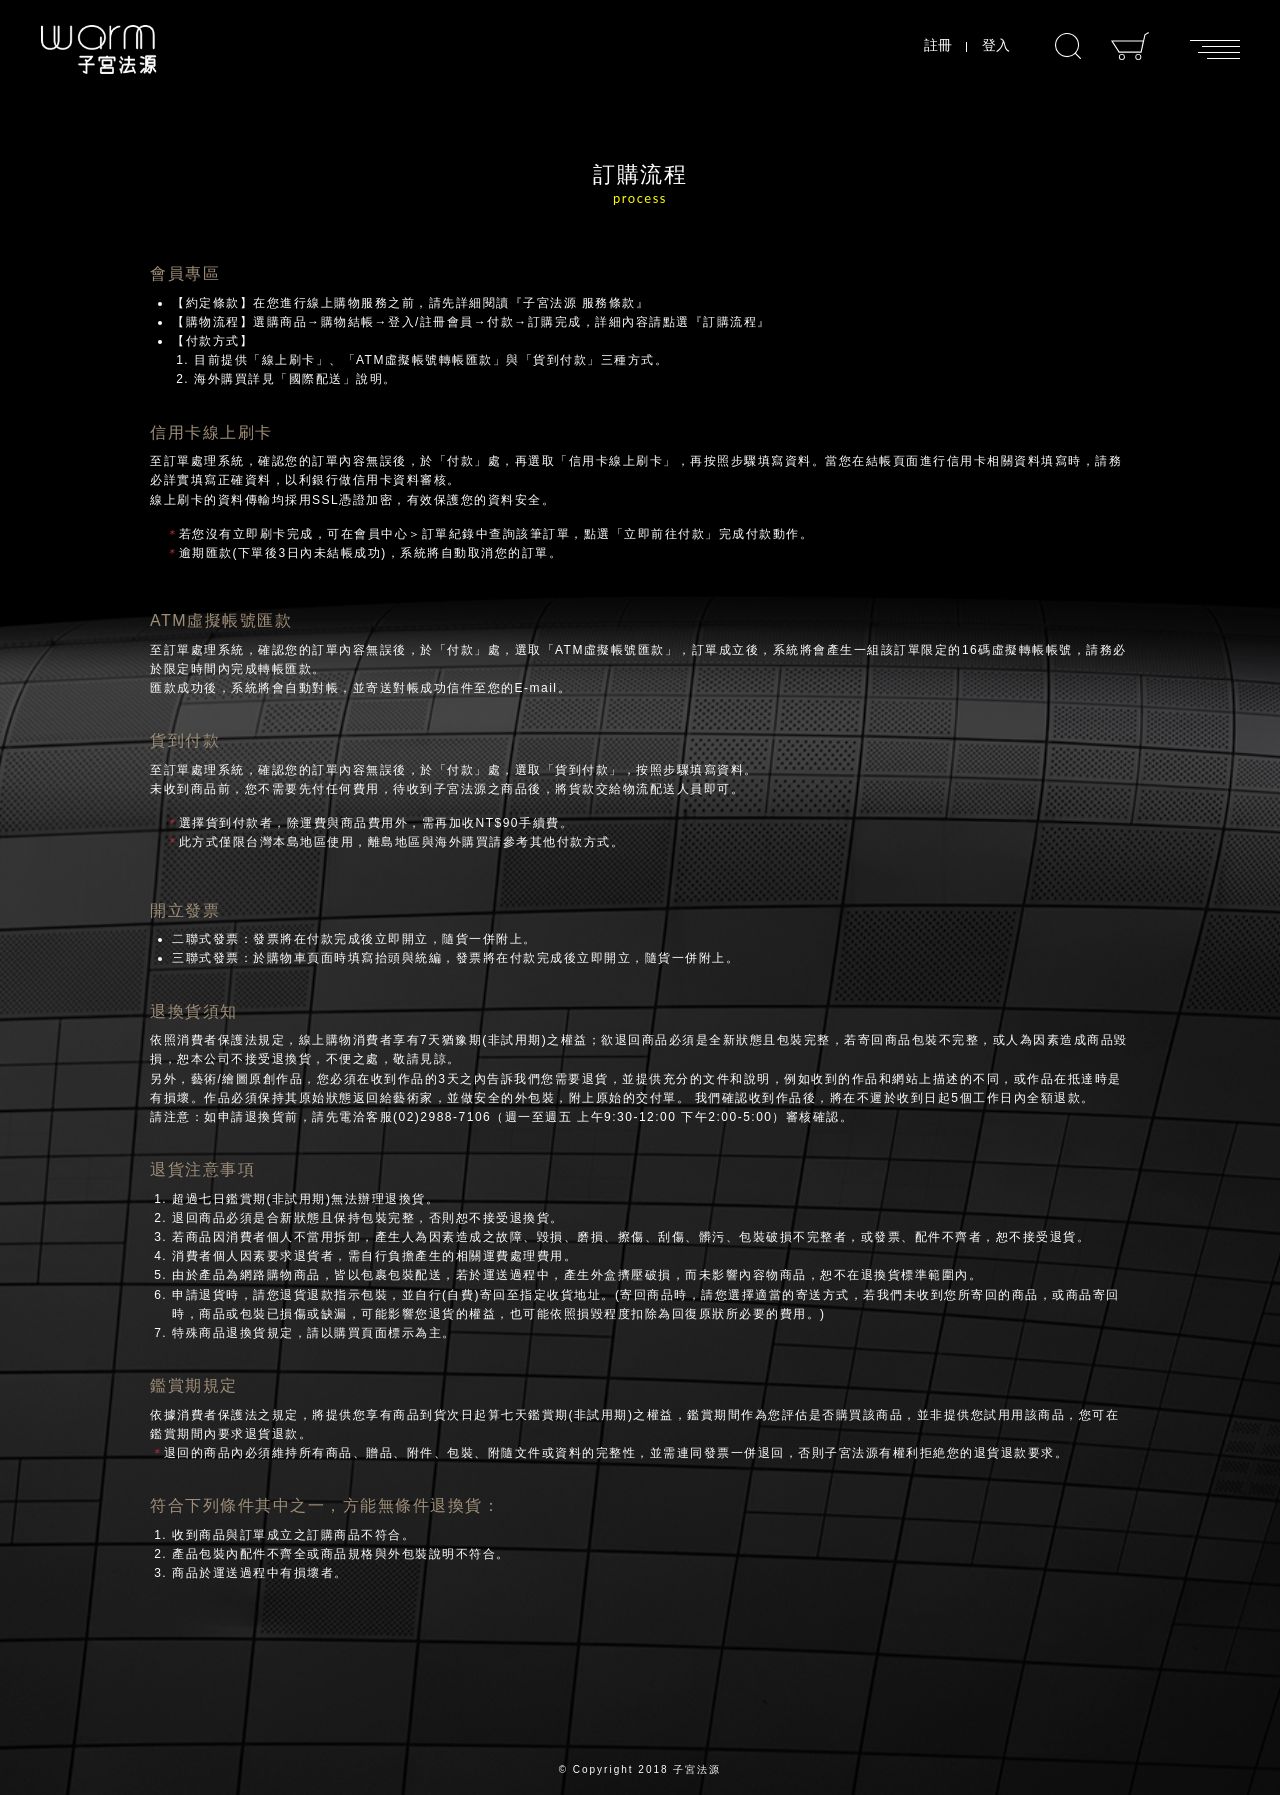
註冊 (938, 45)
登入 (996, 45)
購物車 (1130, 46)
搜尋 (1068, 46)
